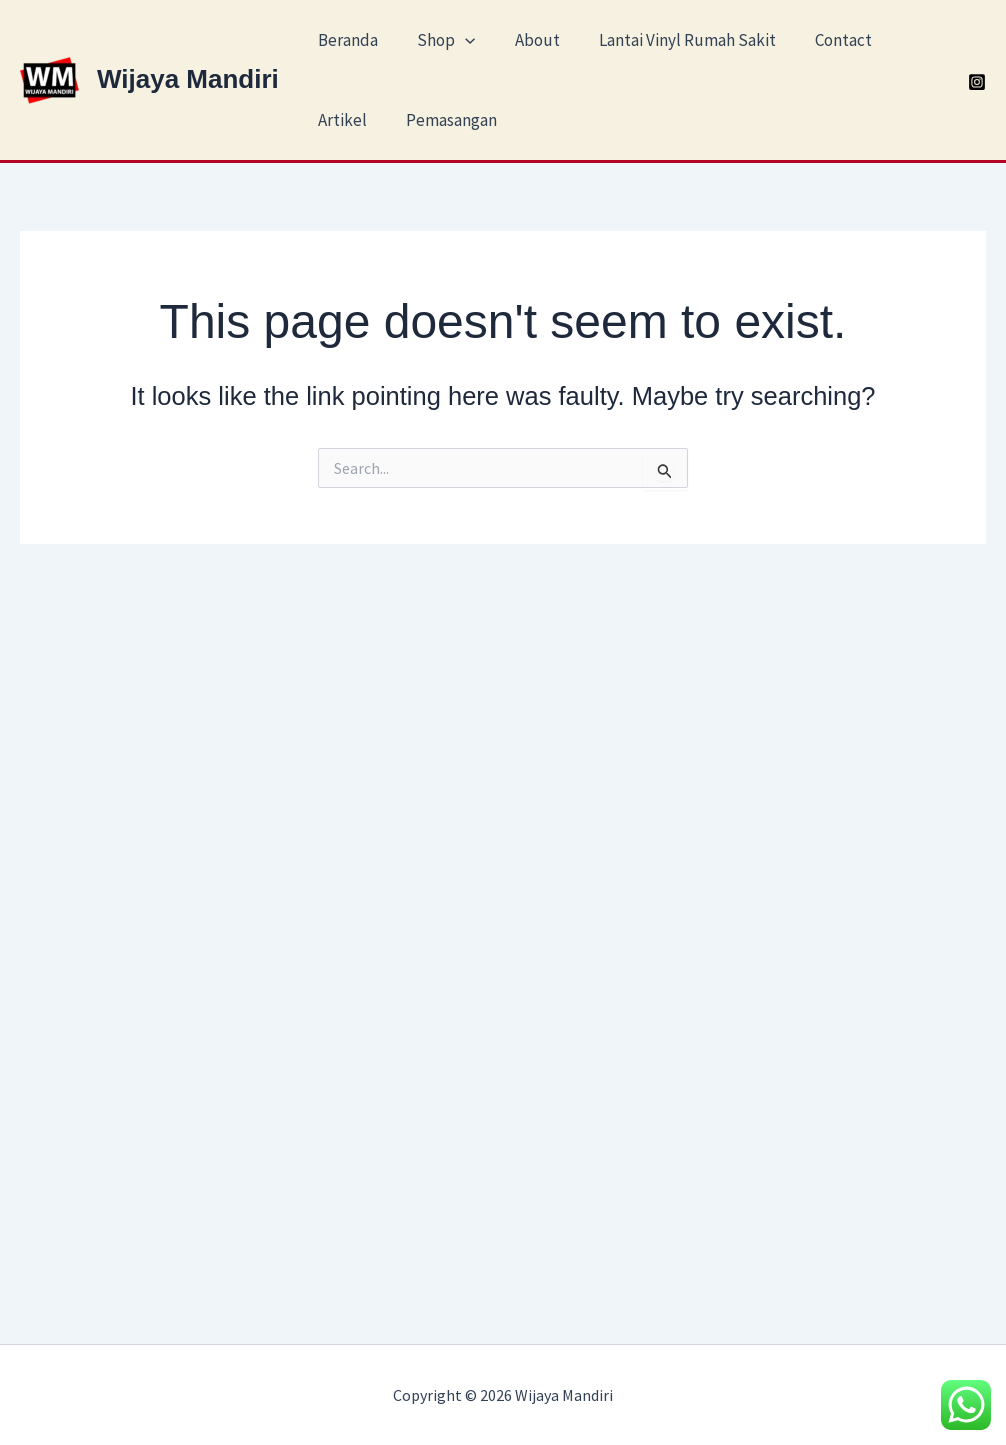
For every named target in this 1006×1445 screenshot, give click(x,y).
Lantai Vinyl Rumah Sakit (669, 40)
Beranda (346, 40)
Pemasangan (444, 120)
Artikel (340, 120)
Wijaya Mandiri (188, 79)
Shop (439, 40)
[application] (458, 40)
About (524, 40)
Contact (820, 40)
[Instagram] (977, 82)
